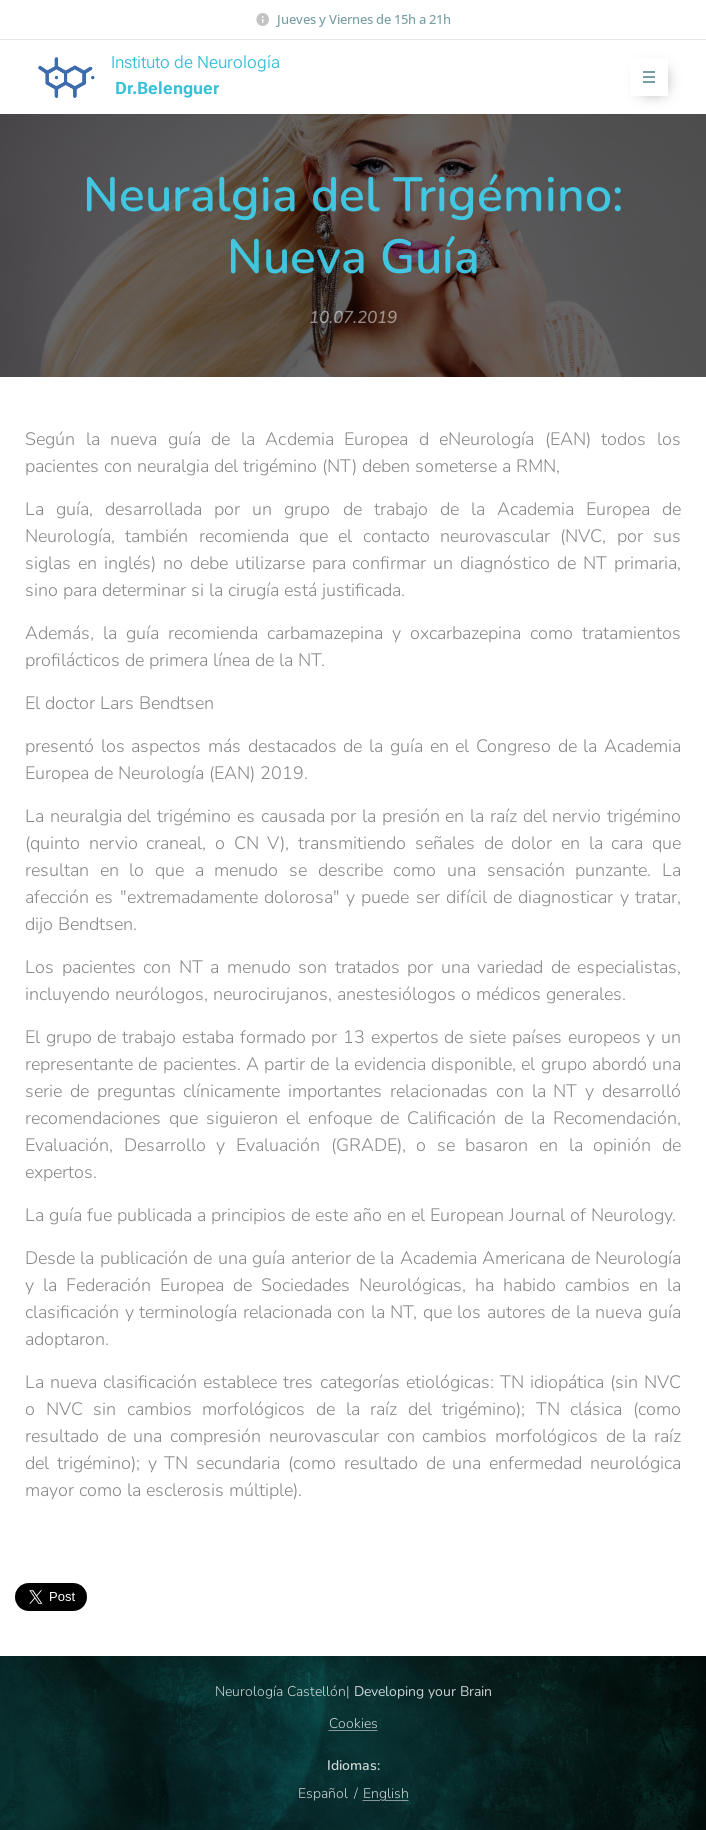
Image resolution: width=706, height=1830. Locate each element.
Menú (642, 77)
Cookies (353, 1723)
